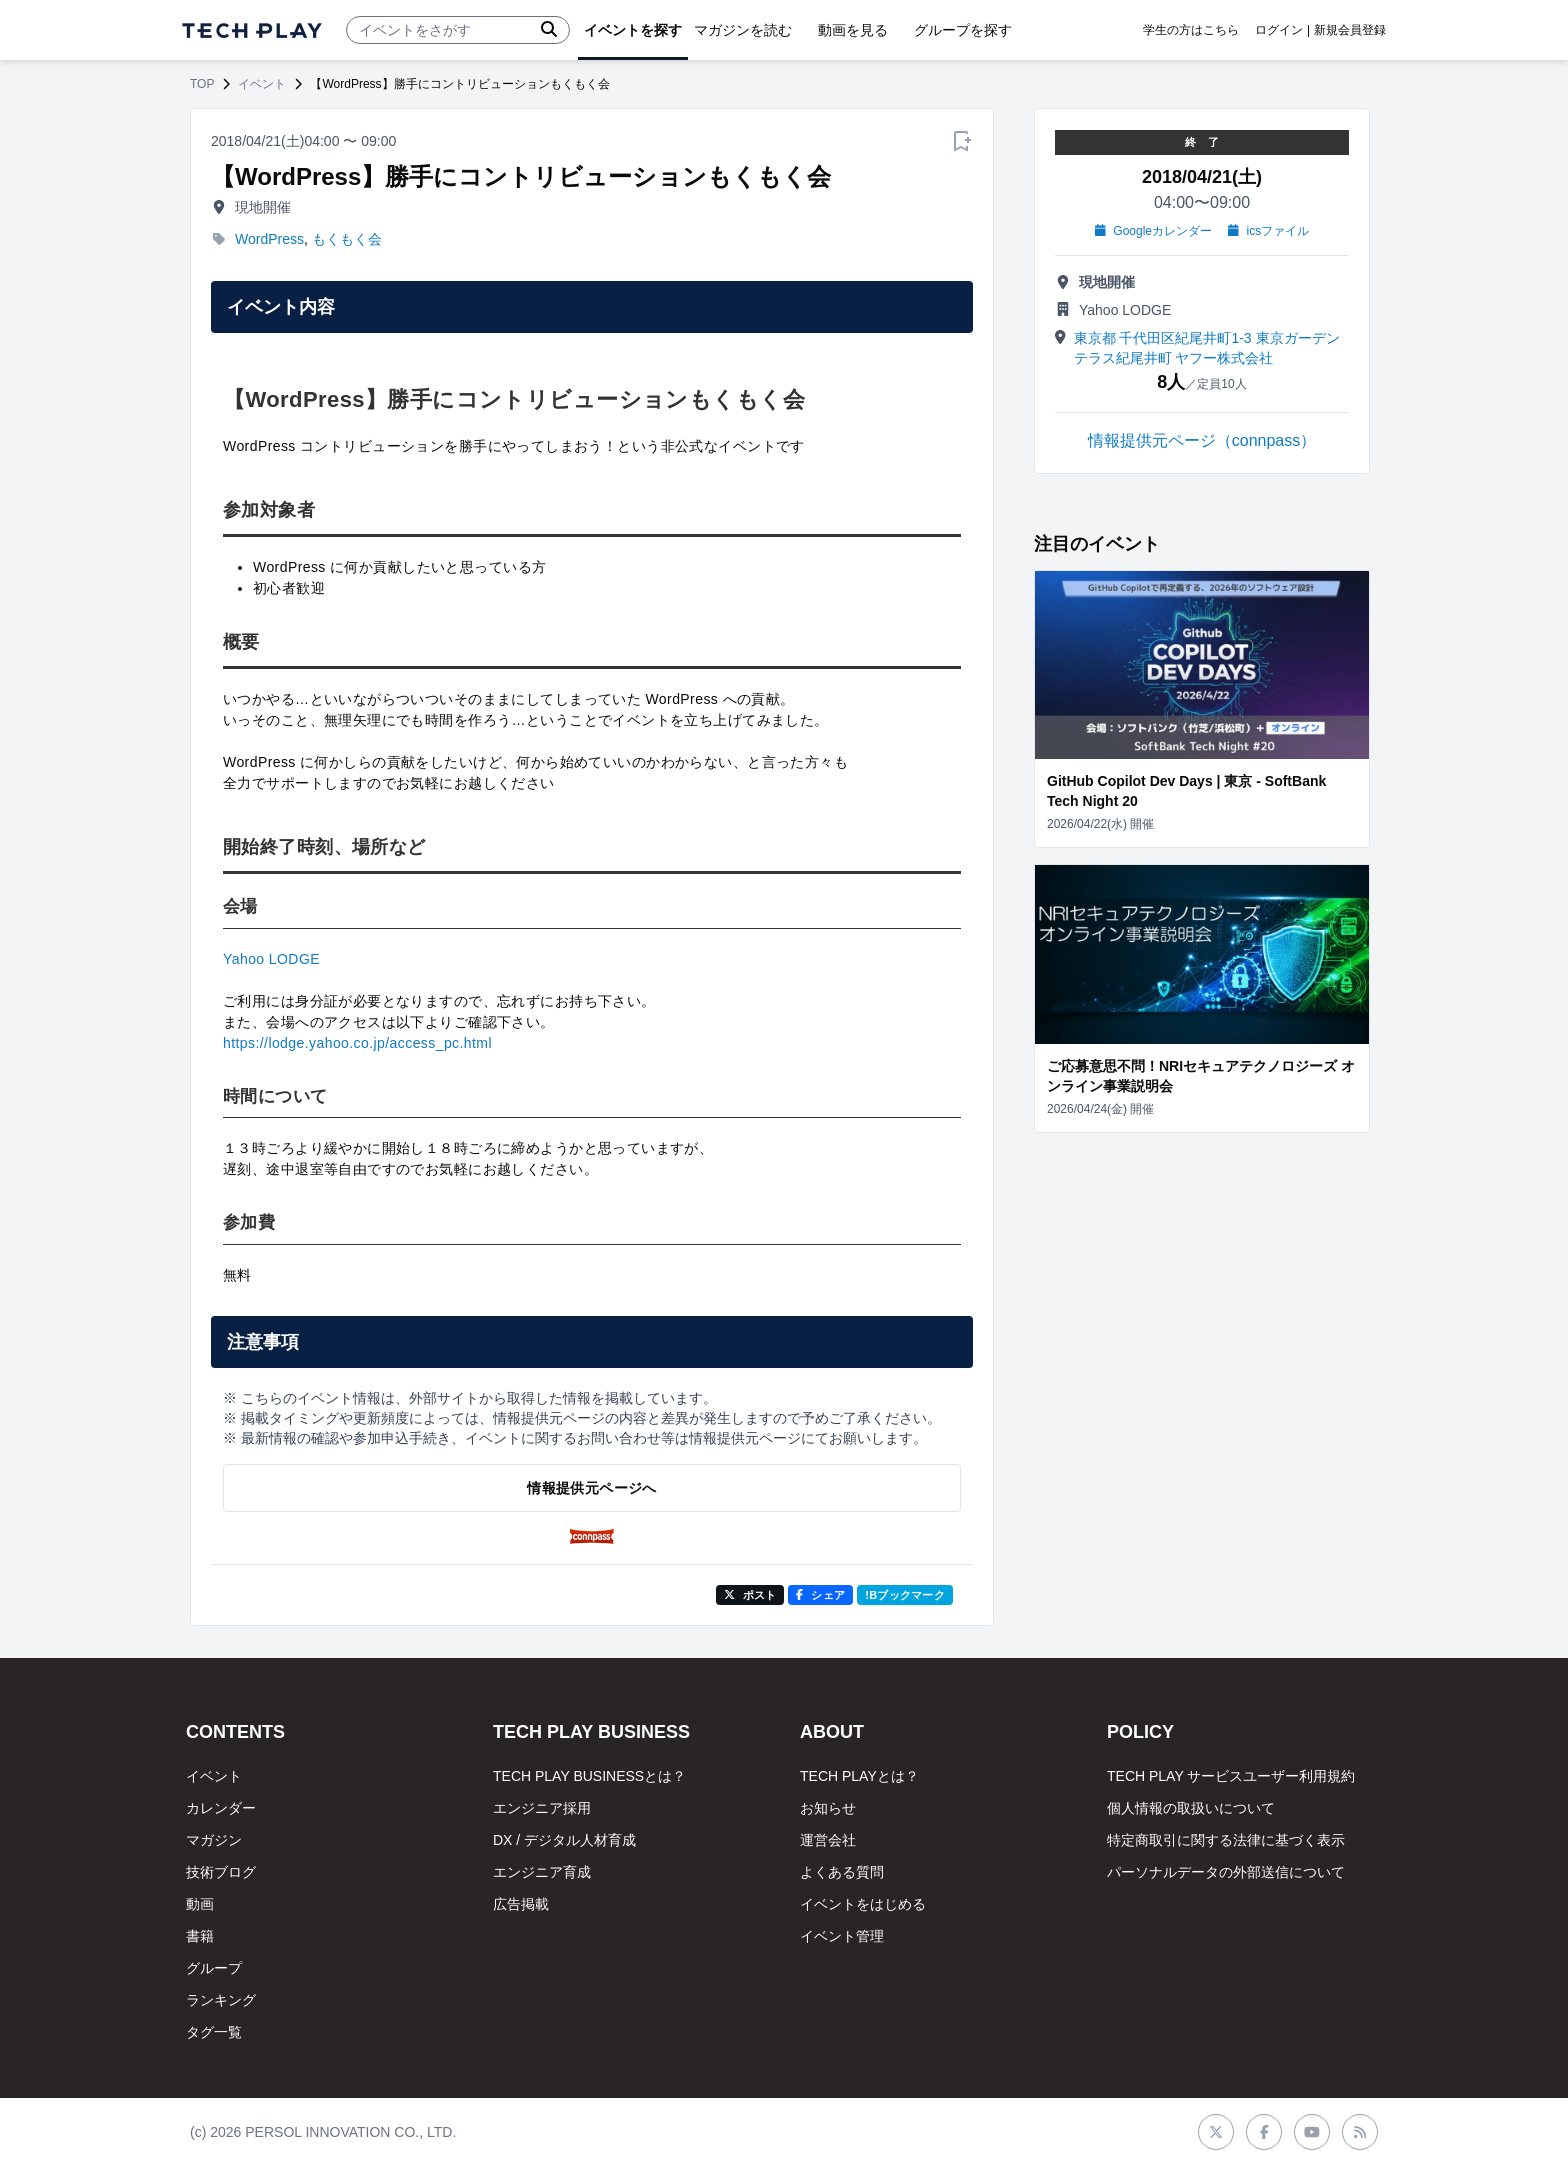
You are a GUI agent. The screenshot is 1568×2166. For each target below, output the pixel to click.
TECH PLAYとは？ (859, 1776)
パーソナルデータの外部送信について (1226, 1872)
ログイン (1279, 30)
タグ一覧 (214, 2032)
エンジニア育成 (542, 1872)
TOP (202, 84)
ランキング (221, 2000)
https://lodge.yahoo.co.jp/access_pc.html (357, 1043)
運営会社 (828, 1840)
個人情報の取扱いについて (1191, 1808)
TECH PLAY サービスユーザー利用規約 (1231, 1776)
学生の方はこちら (1191, 30)
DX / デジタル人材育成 (564, 1840)
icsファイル (1268, 231)
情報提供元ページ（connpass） (1202, 440)
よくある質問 (842, 1872)
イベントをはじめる (863, 1904)
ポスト (750, 1595)
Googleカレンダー (1153, 231)
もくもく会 (347, 239)
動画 (200, 1904)
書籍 (200, 1936)
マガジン (214, 1840)
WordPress (269, 239)
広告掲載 (521, 1904)
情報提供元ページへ (591, 1488)
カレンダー (221, 1808)
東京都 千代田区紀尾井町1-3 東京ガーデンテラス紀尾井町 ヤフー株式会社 (1207, 348)
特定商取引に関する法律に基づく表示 (1226, 1840)
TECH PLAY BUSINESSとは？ (589, 1776)
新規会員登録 (1350, 30)
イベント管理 (842, 1936)
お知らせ (828, 1808)
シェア (820, 1595)
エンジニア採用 (542, 1808)
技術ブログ (221, 1872)
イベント (262, 84)
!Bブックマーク (905, 1595)
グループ (214, 1968)
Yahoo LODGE (271, 959)
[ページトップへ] (252, 30)
